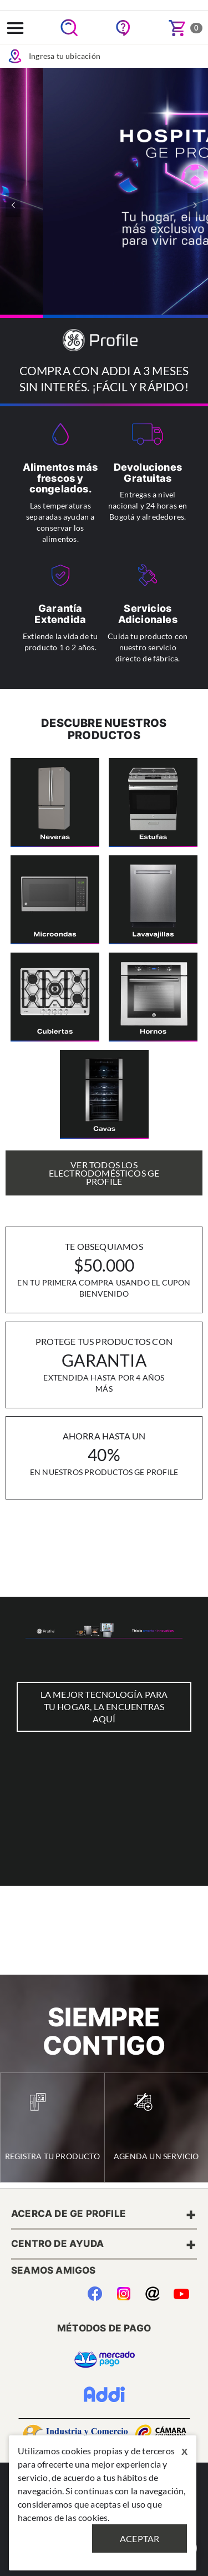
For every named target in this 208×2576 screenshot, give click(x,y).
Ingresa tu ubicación (53, 56)
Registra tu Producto (52, 2127)
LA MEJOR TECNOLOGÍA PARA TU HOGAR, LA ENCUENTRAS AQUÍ (104, 1706)
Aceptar (139, 2538)
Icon (15, 56)
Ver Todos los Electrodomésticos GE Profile (104, 1173)
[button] (194, 205)
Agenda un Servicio (156, 2127)
